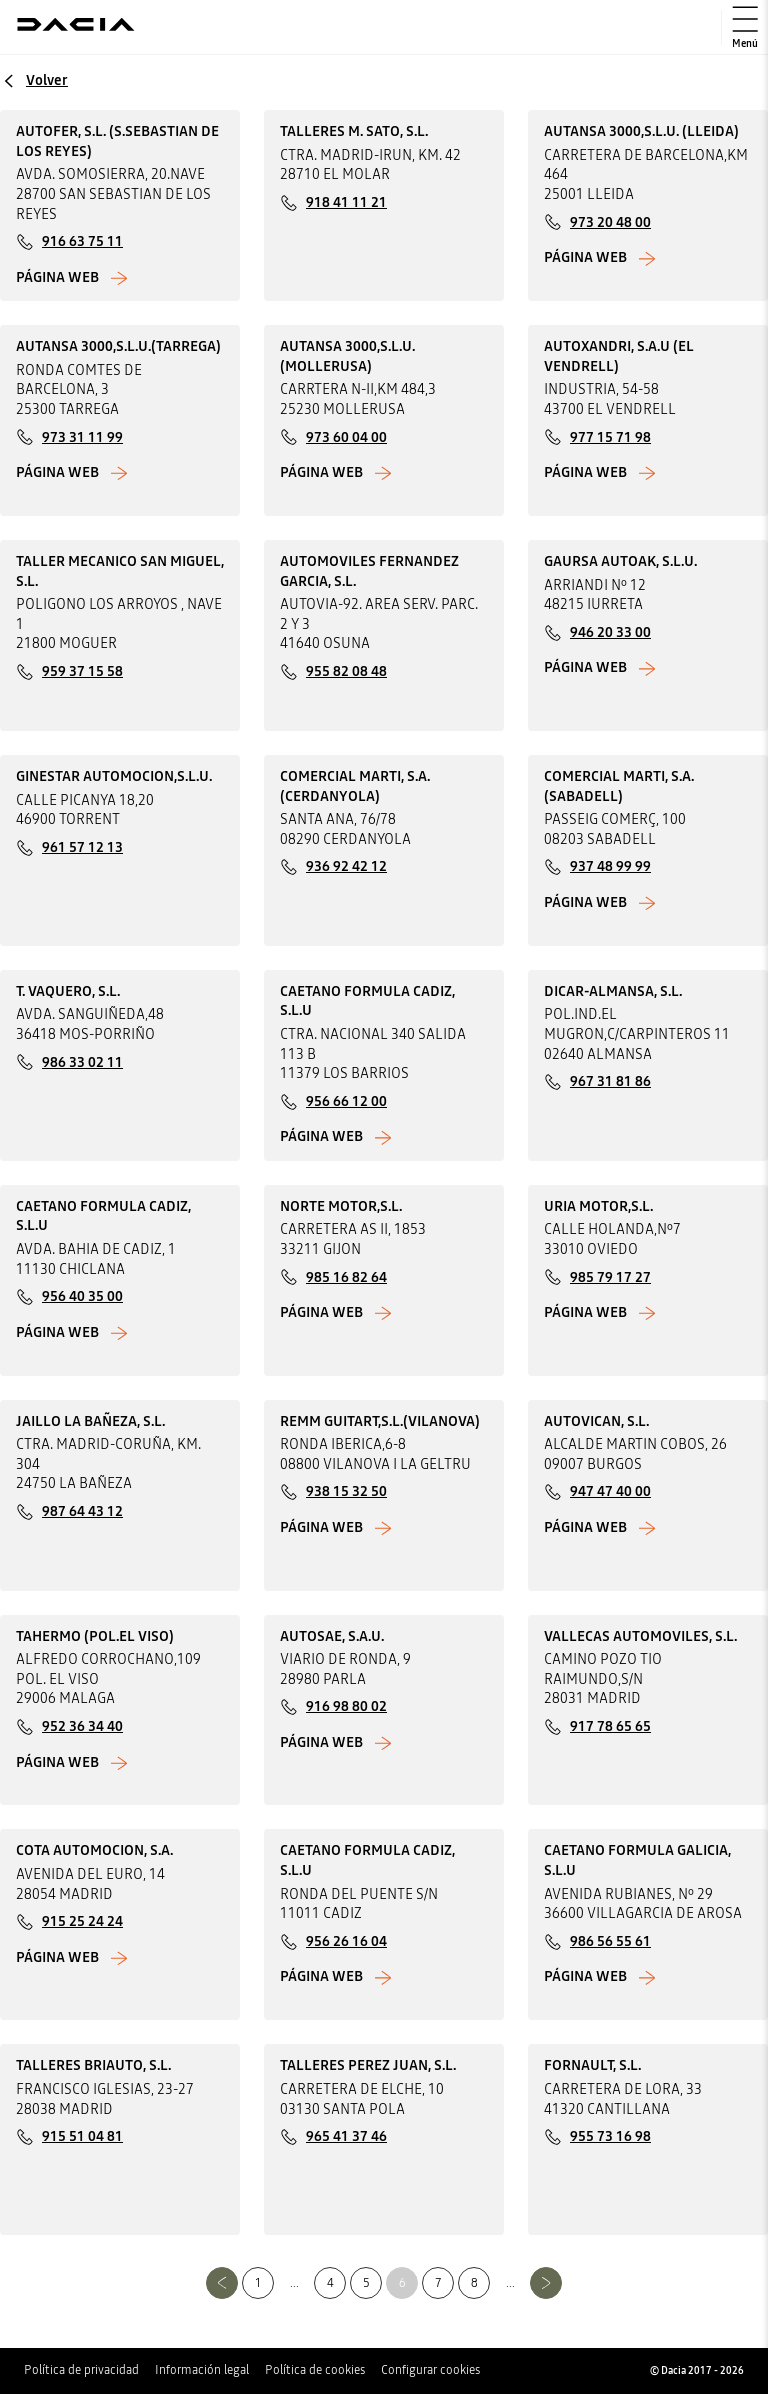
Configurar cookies (430, 2370)
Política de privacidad (81, 2370)
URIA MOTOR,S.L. (598, 1206)
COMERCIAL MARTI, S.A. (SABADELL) (619, 786)
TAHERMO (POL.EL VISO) (95, 1636)
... (294, 2283)
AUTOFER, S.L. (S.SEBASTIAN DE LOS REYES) (117, 141)
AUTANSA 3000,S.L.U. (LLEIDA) (641, 131)
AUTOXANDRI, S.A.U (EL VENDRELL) (619, 356)
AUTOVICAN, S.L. (596, 1421)
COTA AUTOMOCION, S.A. (94, 1850)
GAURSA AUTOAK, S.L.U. (620, 561)
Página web (57, 277)
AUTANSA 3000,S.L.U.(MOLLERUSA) (347, 356)
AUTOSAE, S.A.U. (332, 1636)
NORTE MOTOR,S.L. (341, 1206)
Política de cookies (315, 2370)
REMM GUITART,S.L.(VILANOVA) (380, 1421)
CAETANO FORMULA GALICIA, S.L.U (637, 1860)
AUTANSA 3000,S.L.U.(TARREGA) (118, 346)
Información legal (202, 2370)
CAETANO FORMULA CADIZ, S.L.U (367, 1001)
